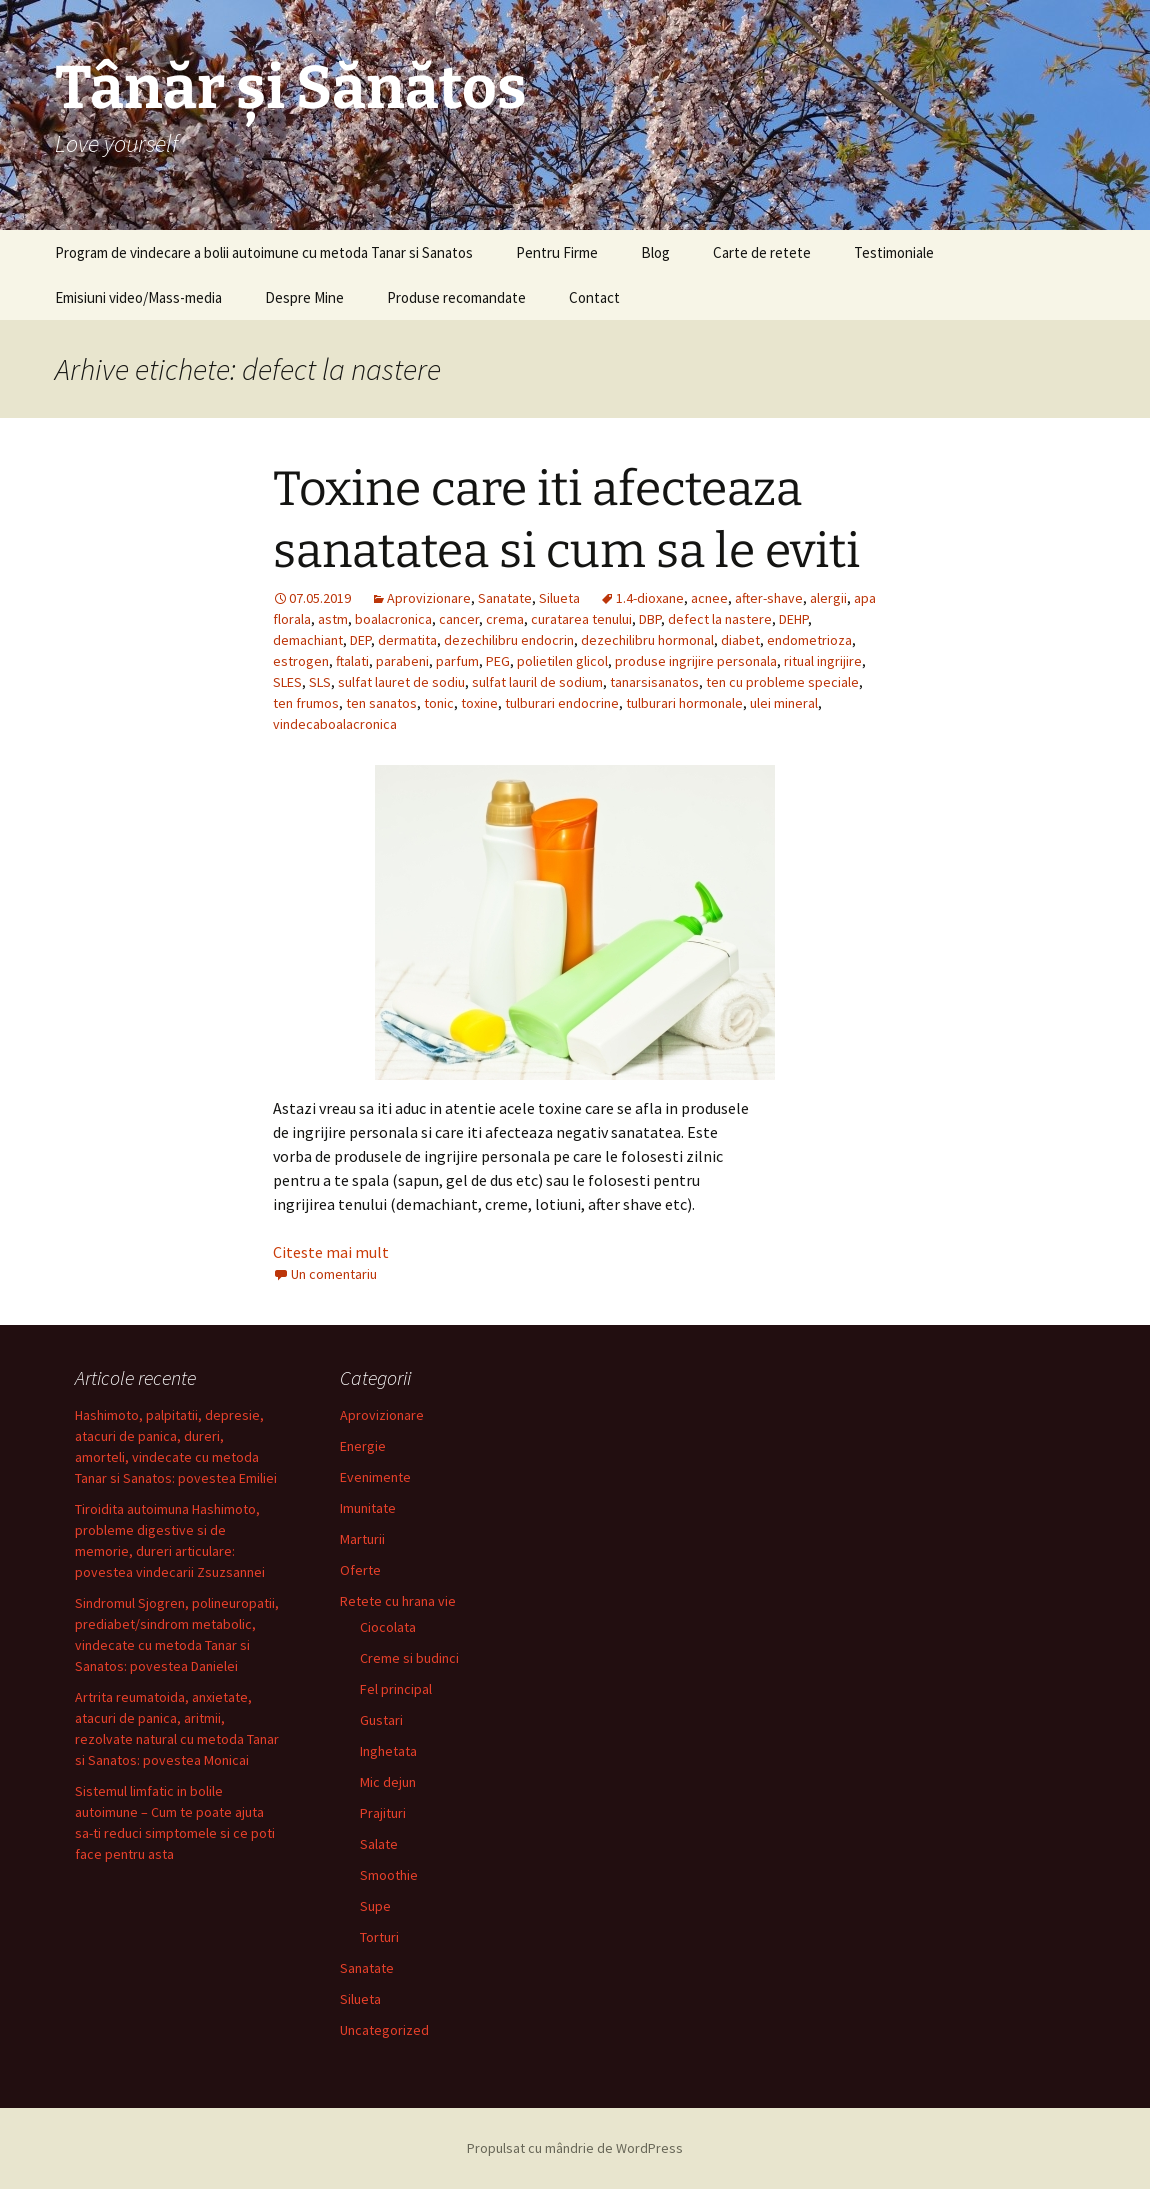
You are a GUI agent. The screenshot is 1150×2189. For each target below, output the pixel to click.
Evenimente (375, 1477)
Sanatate (505, 598)
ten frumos (306, 703)
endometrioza (809, 640)
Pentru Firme (557, 252)
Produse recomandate (456, 297)
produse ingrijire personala (696, 661)
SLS (320, 682)
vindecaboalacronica (335, 724)
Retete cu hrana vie (398, 1601)
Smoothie (389, 1875)
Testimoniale (894, 252)
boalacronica (393, 619)
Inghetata (388, 1751)
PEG (498, 661)
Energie (363, 1446)
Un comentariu (334, 1274)
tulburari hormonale (684, 703)
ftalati (352, 661)
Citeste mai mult (331, 1252)
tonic (439, 703)
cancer (459, 619)
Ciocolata (388, 1627)
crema (505, 619)
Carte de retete (762, 252)
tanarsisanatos (654, 682)
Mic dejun (388, 1782)
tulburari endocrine (562, 703)
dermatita (407, 640)
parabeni (402, 661)
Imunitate (368, 1508)
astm (333, 619)
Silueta (559, 598)
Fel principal (396, 1689)
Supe (375, 1906)
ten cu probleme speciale (782, 682)
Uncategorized (384, 2030)
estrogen (301, 661)
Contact (594, 297)
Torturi (379, 1937)
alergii (828, 598)
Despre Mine (304, 297)
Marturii (362, 1539)
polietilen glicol (562, 661)
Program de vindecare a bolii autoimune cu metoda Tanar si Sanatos (264, 252)
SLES (287, 682)
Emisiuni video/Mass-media (138, 297)
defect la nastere (720, 619)
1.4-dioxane (650, 598)
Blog (655, 252)
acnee (709, 598)
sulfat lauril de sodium (537, 682)
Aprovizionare (429, 598)
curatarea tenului (581, 619)
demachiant (308, 640)
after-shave (769, 598)
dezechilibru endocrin (509, 640)
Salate (379, 1844)
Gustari (381, 1720)
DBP (650, 619)
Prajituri (383, 1813)
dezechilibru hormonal (647, 640)
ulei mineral (784, 703)
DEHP (793, 619)
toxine (479, 703)
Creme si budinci (409, 1658)
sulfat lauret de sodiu (401, 682)
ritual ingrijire (823, 661)
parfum (457, 661)
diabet (740, 640)
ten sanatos (381, 703)
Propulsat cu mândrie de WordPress (575, 2148)
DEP (360, 640)
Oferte (360, 1570)
